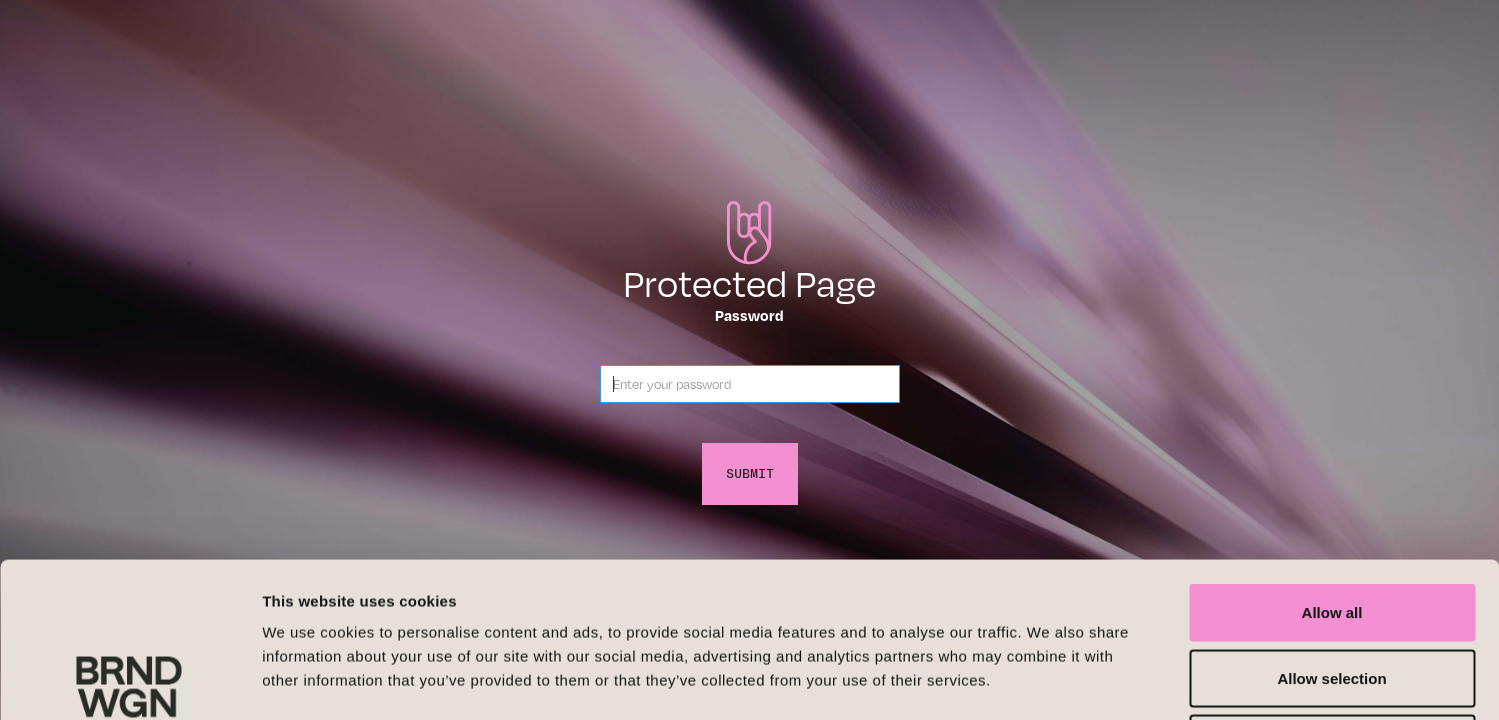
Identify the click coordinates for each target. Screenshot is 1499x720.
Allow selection (1331, 523)
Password (749, 315)
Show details (1049, 680)
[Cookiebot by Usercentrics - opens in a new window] (129, 681)
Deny (1332, 588)
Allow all (1332, 457)
